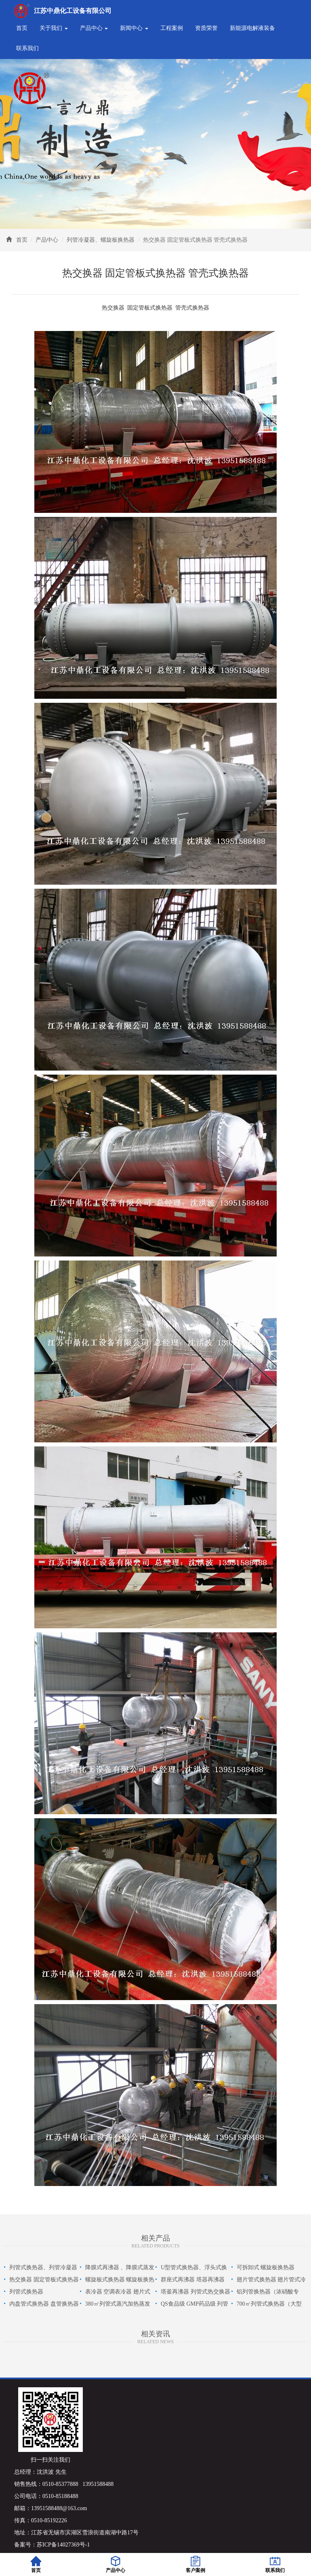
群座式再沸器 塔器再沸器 (193, 2280)
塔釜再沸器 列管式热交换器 (195, 2292)
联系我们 (27, 48)
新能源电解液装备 (252, 28)
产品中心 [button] (94, 28)
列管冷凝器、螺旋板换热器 (100, 240)
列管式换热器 (26, 2292)
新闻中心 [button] (134, 28)
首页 (21, 28)
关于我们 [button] (54, 28)
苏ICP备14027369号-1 (63, 2545)
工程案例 (171, 28)
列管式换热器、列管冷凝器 (43, 2267)
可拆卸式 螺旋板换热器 (266, 2267)
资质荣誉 (206, 28)
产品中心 (47, 240)
